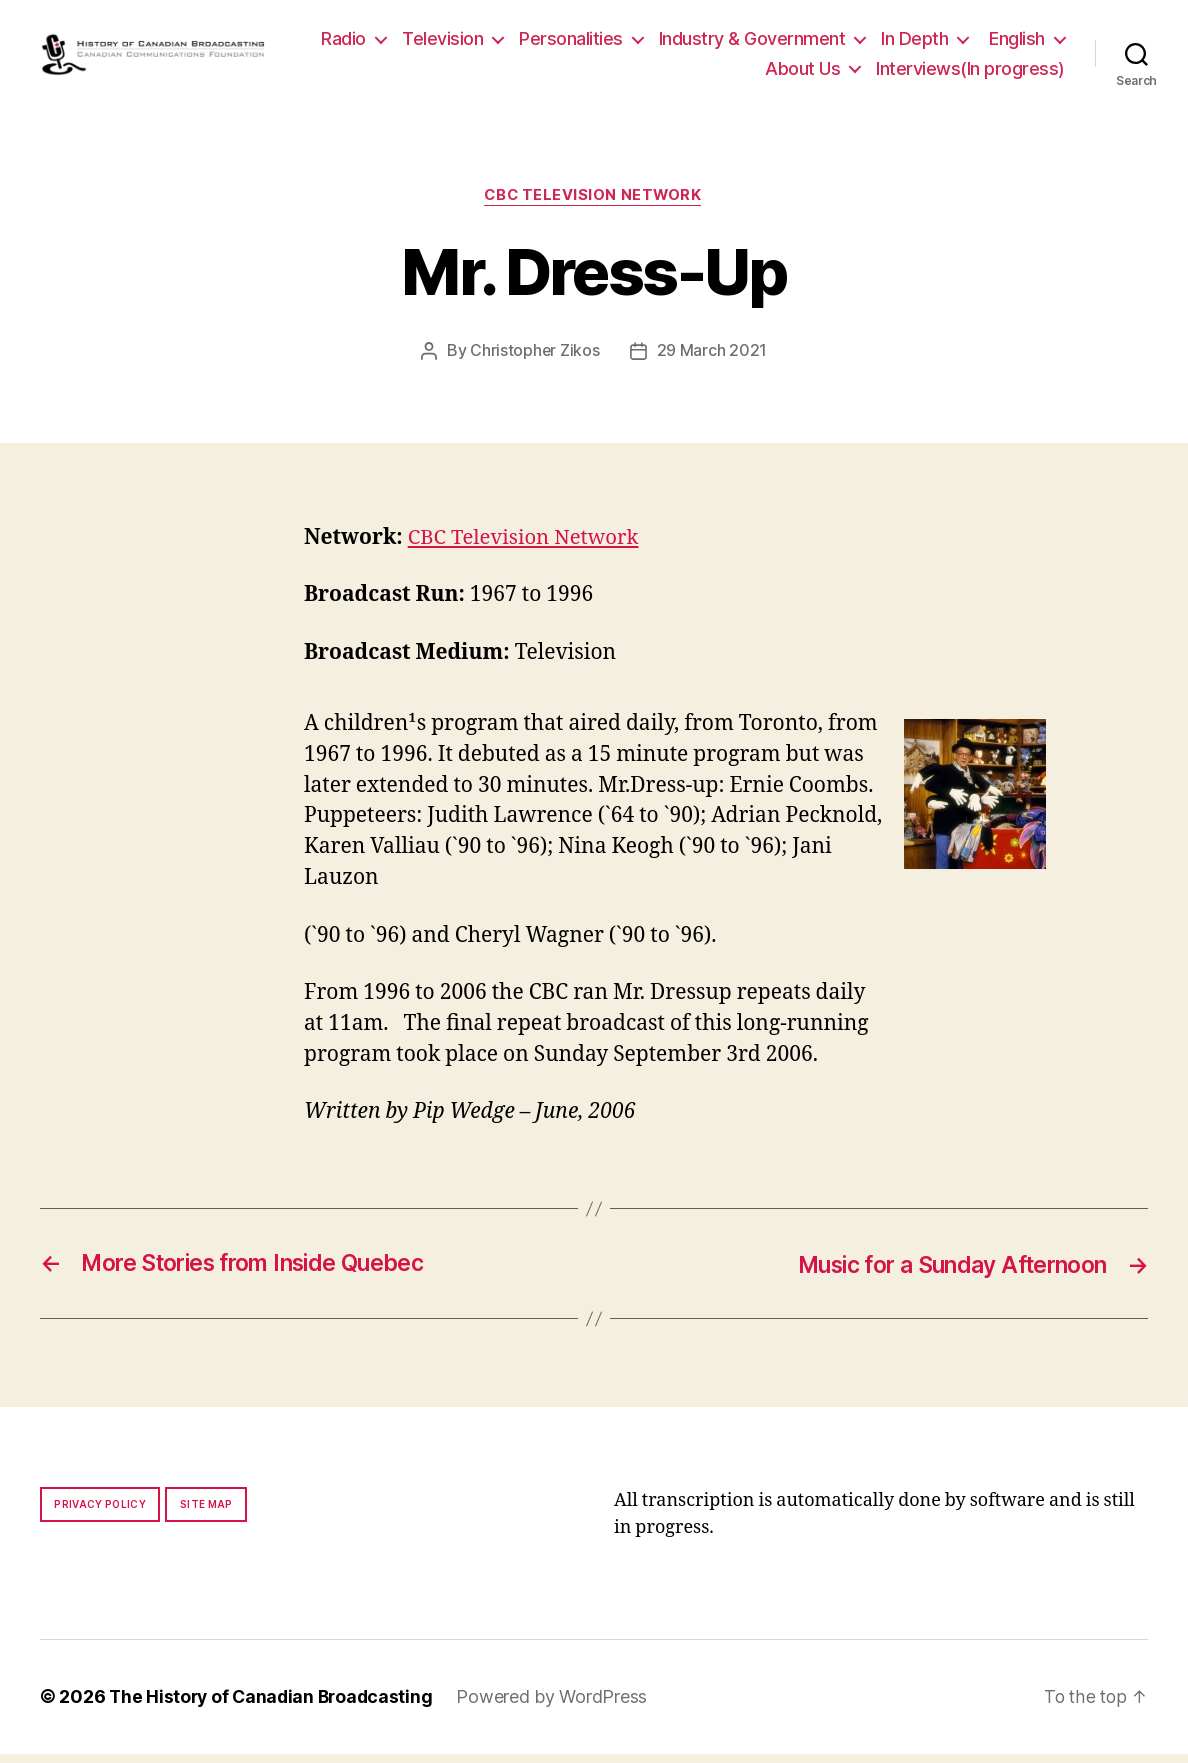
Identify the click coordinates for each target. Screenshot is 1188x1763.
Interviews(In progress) (970, 72)
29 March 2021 (712, 361)
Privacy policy (100, 1514)
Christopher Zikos (535, 361)
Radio (440, 42)
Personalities (668, 42)
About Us (802, 72)
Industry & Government (848, 42)
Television (539, 42)
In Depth (1011, 42)
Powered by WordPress (559, 1706)
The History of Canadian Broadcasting (274, 1706)
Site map (206, 1514)
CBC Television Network (594, 205)
